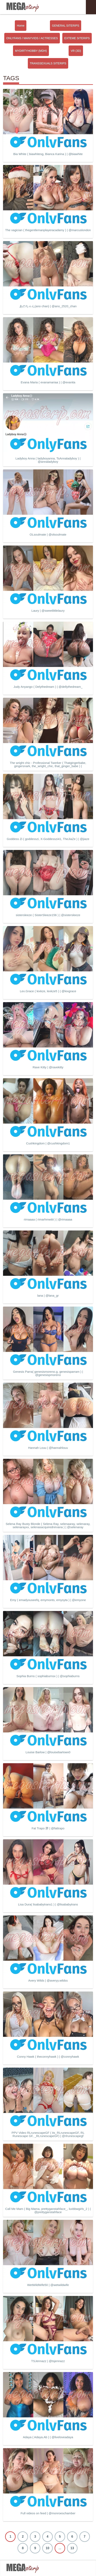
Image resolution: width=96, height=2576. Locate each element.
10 (47, 2548)
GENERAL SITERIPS (65, 25)
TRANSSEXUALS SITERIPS (48, 63)
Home (20, 25)
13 (72, 2548)
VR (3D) (76, 50)
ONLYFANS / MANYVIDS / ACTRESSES (32, 38)
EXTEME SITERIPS (77, 38)
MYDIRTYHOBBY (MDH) (31, 50)
